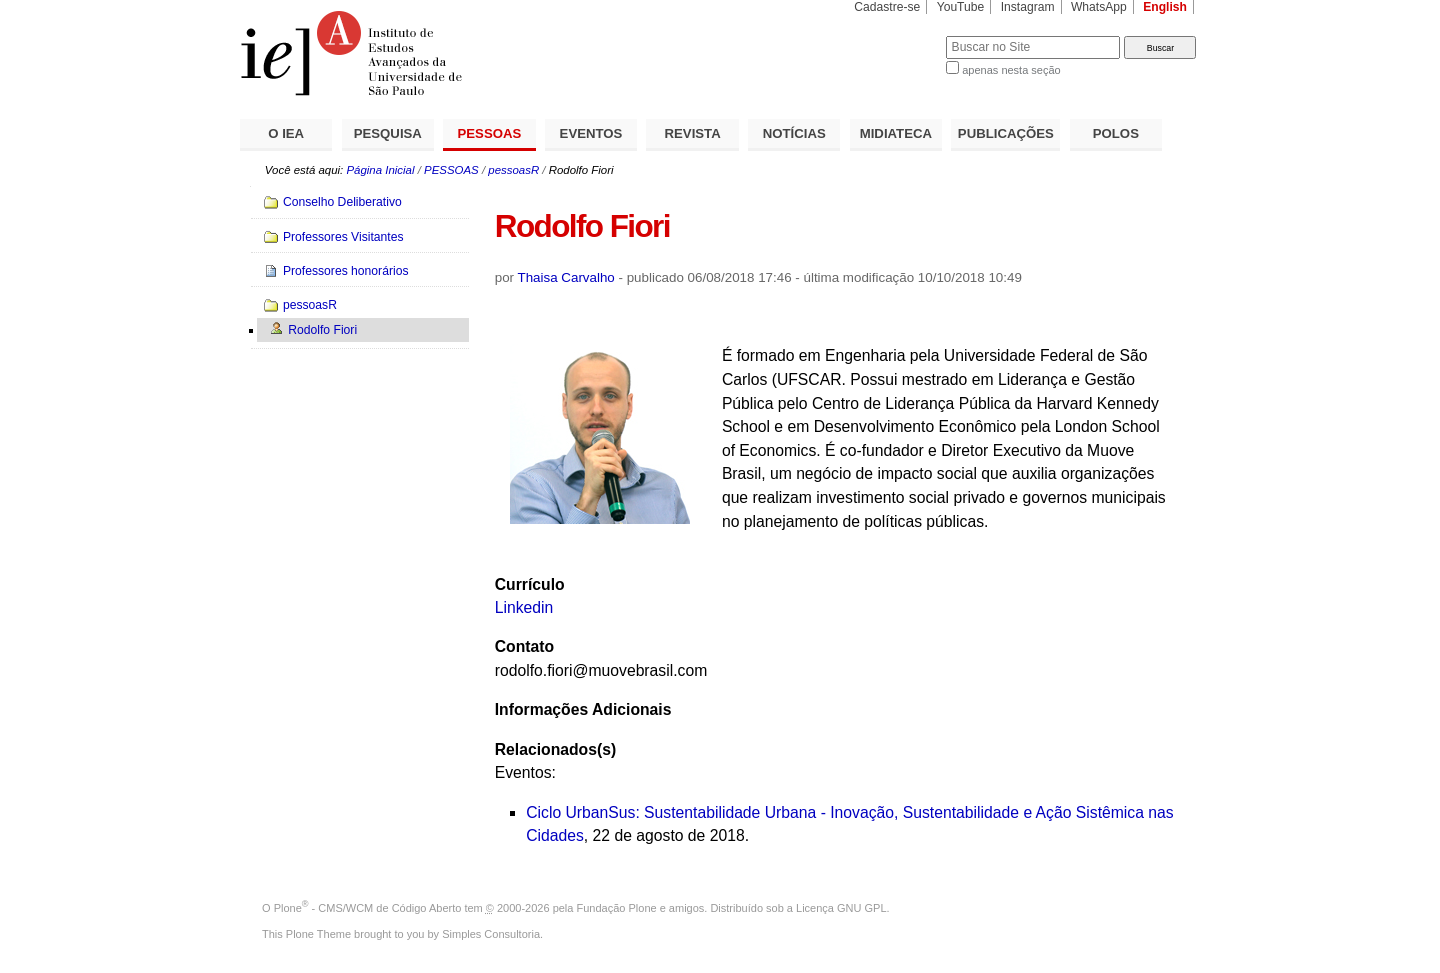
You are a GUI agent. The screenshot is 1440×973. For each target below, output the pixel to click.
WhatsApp (1099, 7)
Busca (897, 35)
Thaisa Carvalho (566, 277)
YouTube (961, 7)
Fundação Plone (617, 908)
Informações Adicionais (583, 709)
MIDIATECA (896, 133)
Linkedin (524, 607)
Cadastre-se (887, 7)
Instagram (1028, 7)
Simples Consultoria (491, 934)
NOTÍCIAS (794, 133)
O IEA (286, 133)
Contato (524, 646)
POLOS (1116, 133)
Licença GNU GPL (841, 908)
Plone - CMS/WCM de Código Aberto (368, 908)
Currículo (530, 584)
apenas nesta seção (1011, 70)
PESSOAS (490, 133)
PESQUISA (388, 133)
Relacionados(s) (555, 749)
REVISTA (693, 133)
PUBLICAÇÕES (1006, 133)
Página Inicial (380, 170)
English (1165, 7)
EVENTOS (591, 133)
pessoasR (513, 170)
